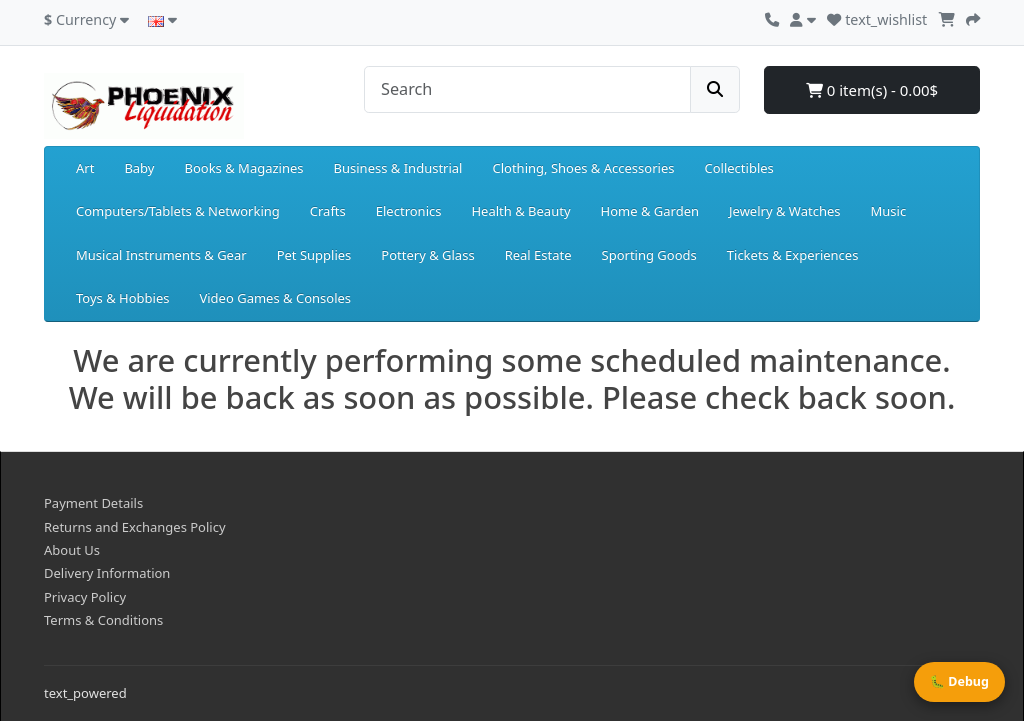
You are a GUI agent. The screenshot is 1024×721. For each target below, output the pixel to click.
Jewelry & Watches (784, 211)
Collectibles (738, 168)
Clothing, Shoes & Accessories (583, 168)
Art (85, 168)
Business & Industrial (398, 168)
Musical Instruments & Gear (161, 255)
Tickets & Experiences (793, 255)
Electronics (409, 211)
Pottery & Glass (427, 255)
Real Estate (538, 255)
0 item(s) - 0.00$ (872, 90)
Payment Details (93, 503)
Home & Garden (650, 211)
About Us (72, 550)
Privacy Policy (85, 597)
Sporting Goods (649, 255)
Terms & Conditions (103, 620)
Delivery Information (107, 573)
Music (888, 211)
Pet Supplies (314, 255)
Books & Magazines (243, 168)
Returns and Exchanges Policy (135, 527)
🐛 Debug (959, 681)
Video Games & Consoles (275, 298)
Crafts (328, 211)
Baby (139, 168)
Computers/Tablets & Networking (178, 211)
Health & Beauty (520, 211)
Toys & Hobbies (122, 298)
